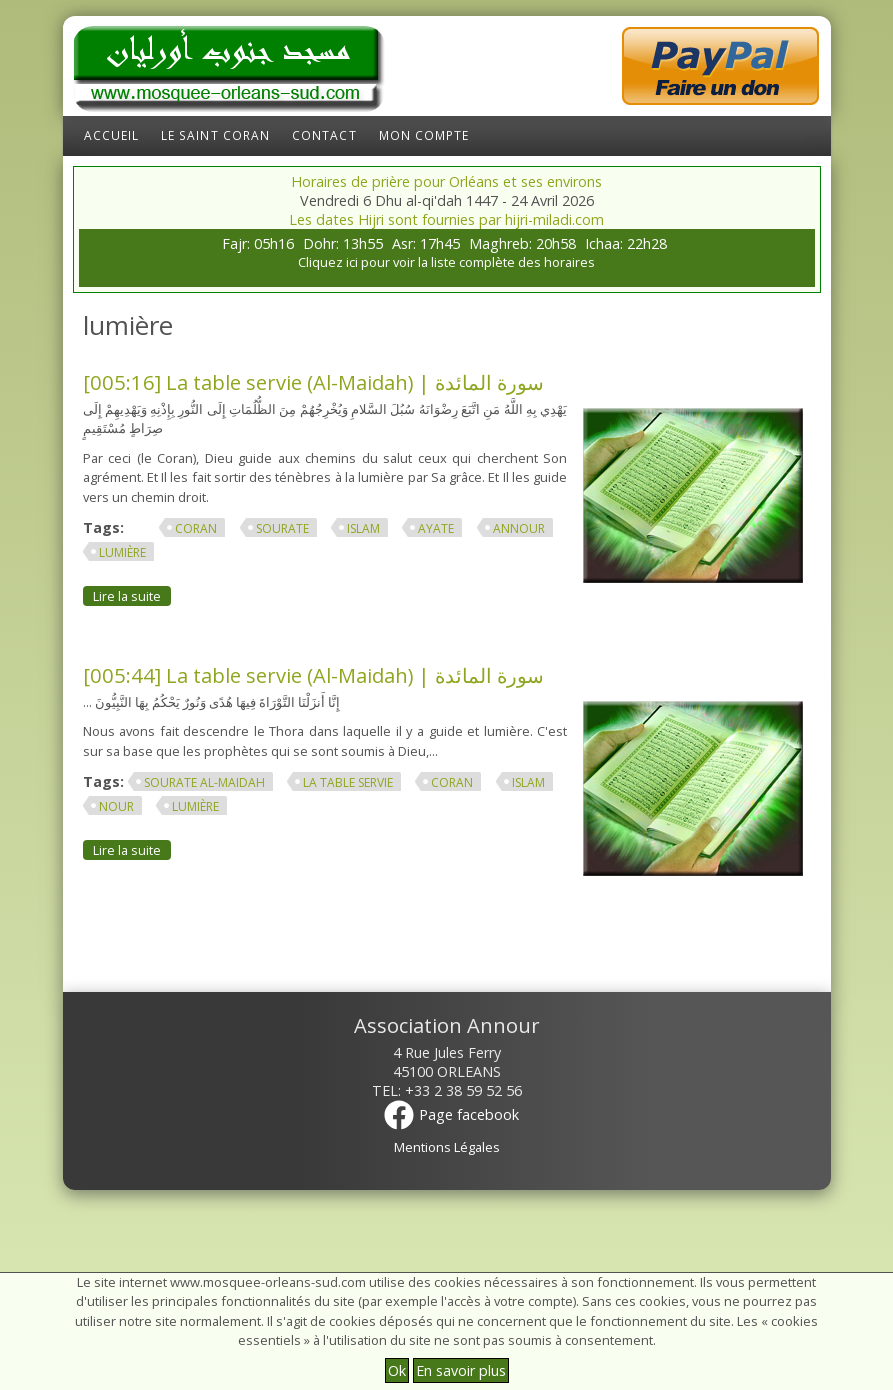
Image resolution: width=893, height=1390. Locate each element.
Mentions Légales (447, 1147)
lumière (122, 552)
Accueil (112, 135)
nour (116, 806)
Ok (397, 1370)
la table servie (348, 782)
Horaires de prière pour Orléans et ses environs (446, 181)
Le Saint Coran (215, 135)
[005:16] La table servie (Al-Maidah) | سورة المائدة (313, 382)
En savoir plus (461, 1370)
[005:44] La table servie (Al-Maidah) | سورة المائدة (313, 675)
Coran (196, 528)
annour (519, 528)
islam (363, 528)
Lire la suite (132, 595)
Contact (324, 135)
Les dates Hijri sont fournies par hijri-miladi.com (446, 219)
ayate (436, 528)
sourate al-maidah (204, 782)
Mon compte (424, 135)
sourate (282, 528)
